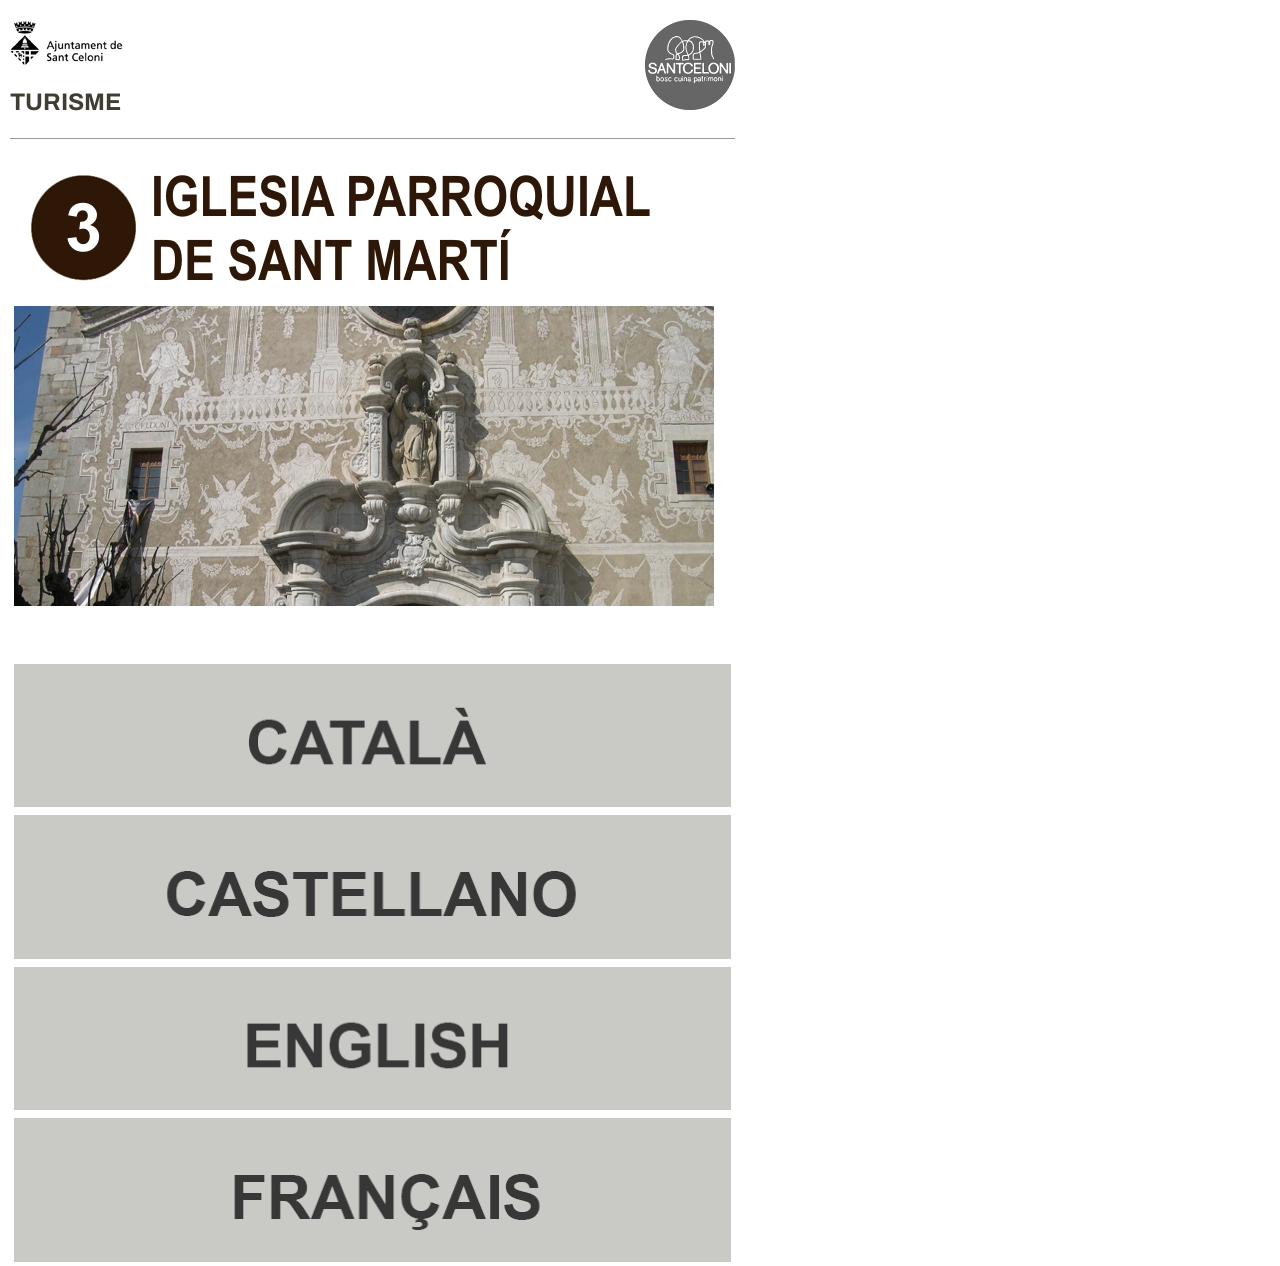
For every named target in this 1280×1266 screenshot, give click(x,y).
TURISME (65, 102)
